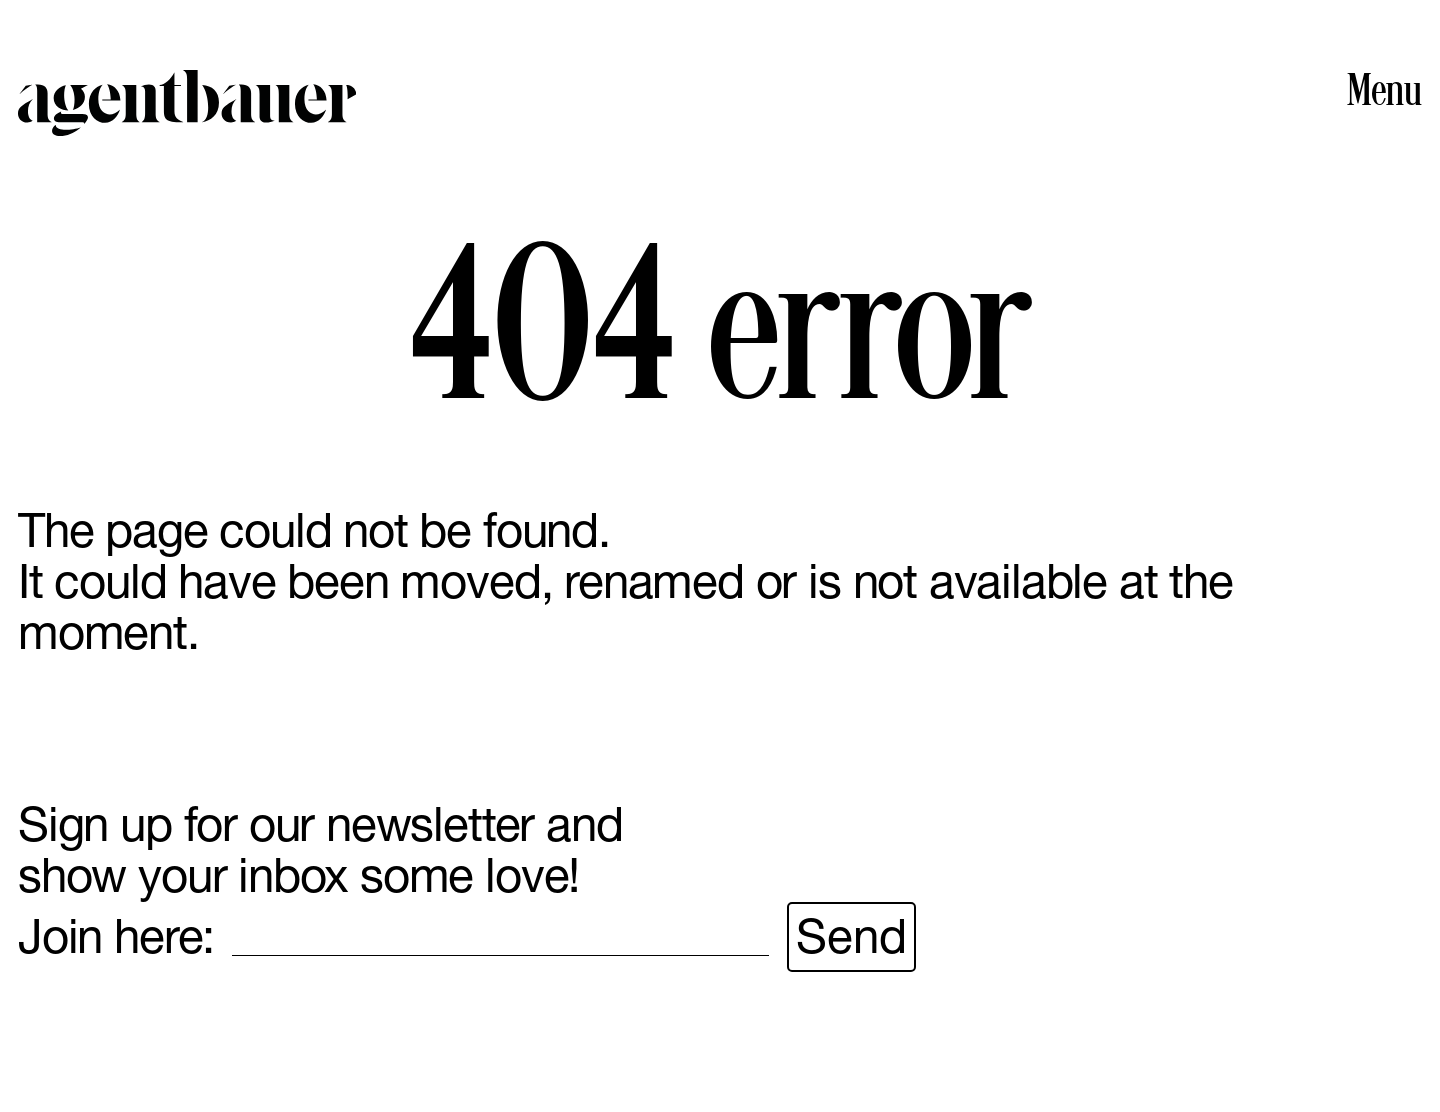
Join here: (116, 936)
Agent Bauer (187, 103)
